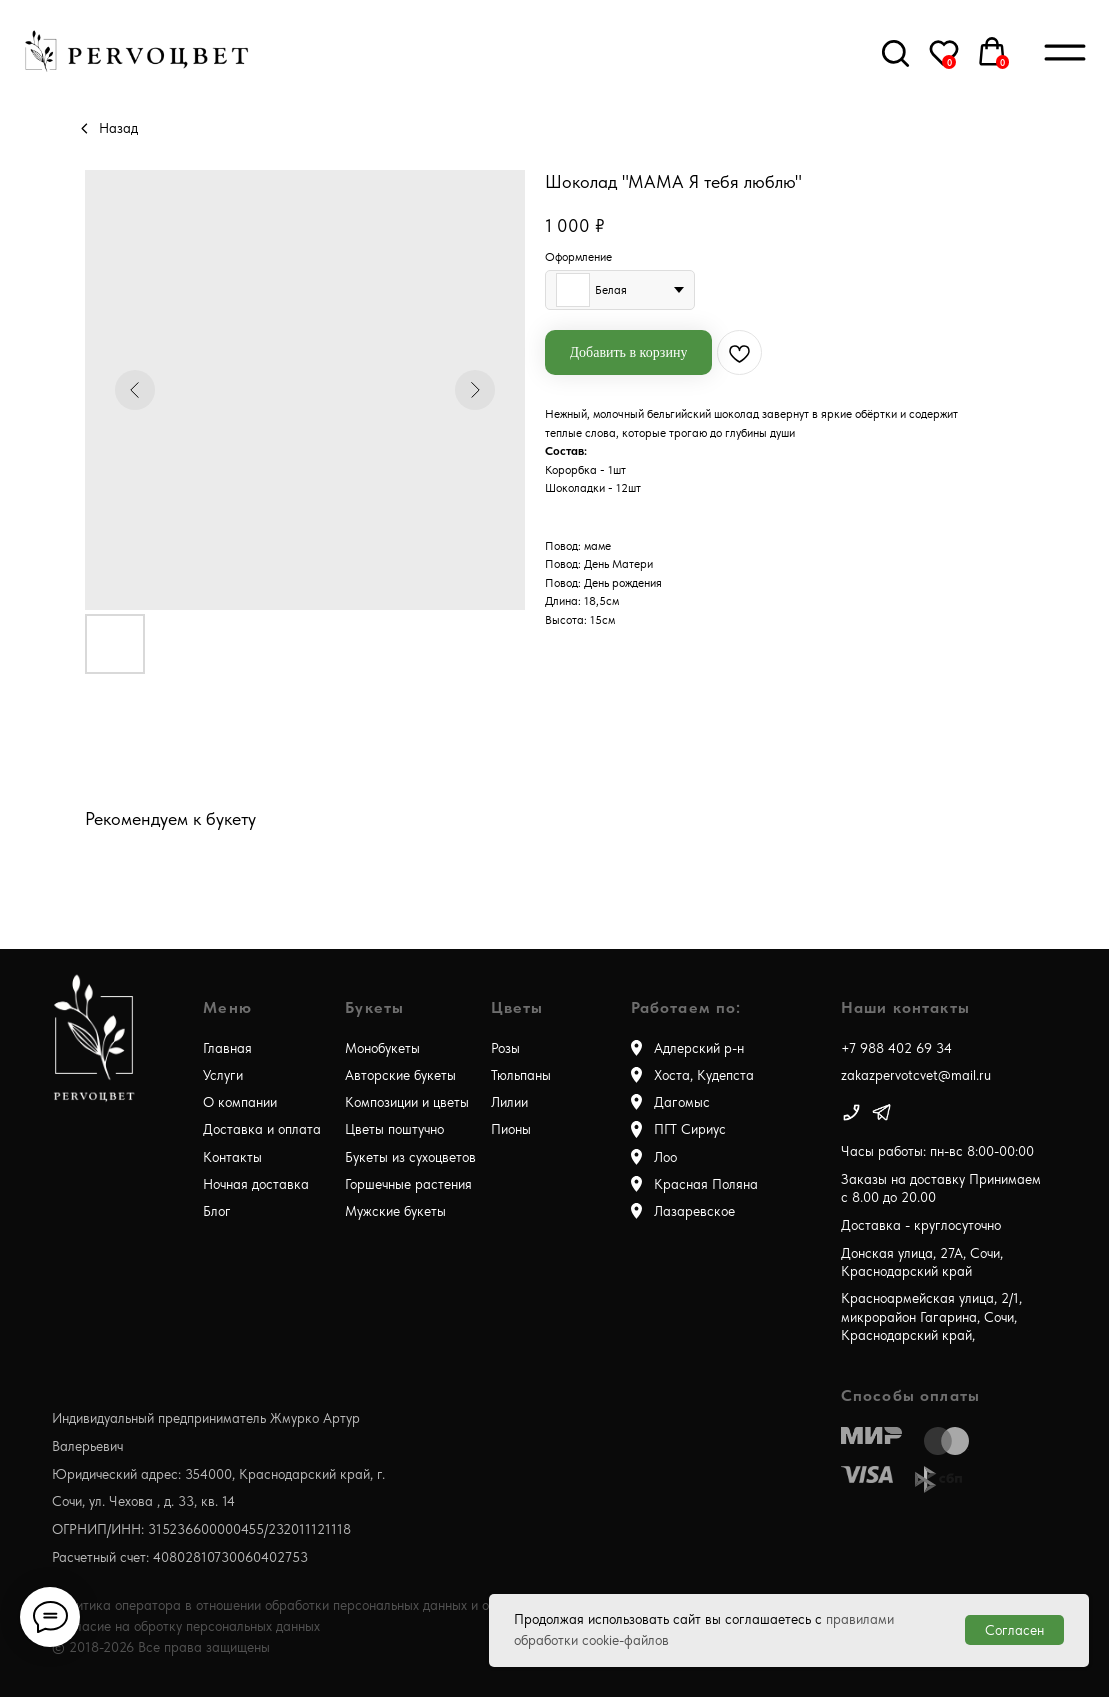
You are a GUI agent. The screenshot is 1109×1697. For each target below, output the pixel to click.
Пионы (511, 1129)
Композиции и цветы (407, 1102)
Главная (227, 1048)
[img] (851, 1112)
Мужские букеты (395, 1211)
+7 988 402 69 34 (896, 1048)
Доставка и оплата (262, 1129)
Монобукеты (382, 1048)
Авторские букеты (400, 1075)
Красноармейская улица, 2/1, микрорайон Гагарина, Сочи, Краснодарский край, (931, 1316)
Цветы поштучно (394, 1129)
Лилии (509, 1102)
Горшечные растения (408, 1184)
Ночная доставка (256, 1184)
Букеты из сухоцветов (410, 1157)
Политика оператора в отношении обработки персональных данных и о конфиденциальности (336, 1605)
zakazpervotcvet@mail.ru (916, 1075)
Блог (217, 1211)
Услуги (223, 1075)
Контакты (232, 1157)
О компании (240, 1102)
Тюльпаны (521, 1075)
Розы (505, 1048)
